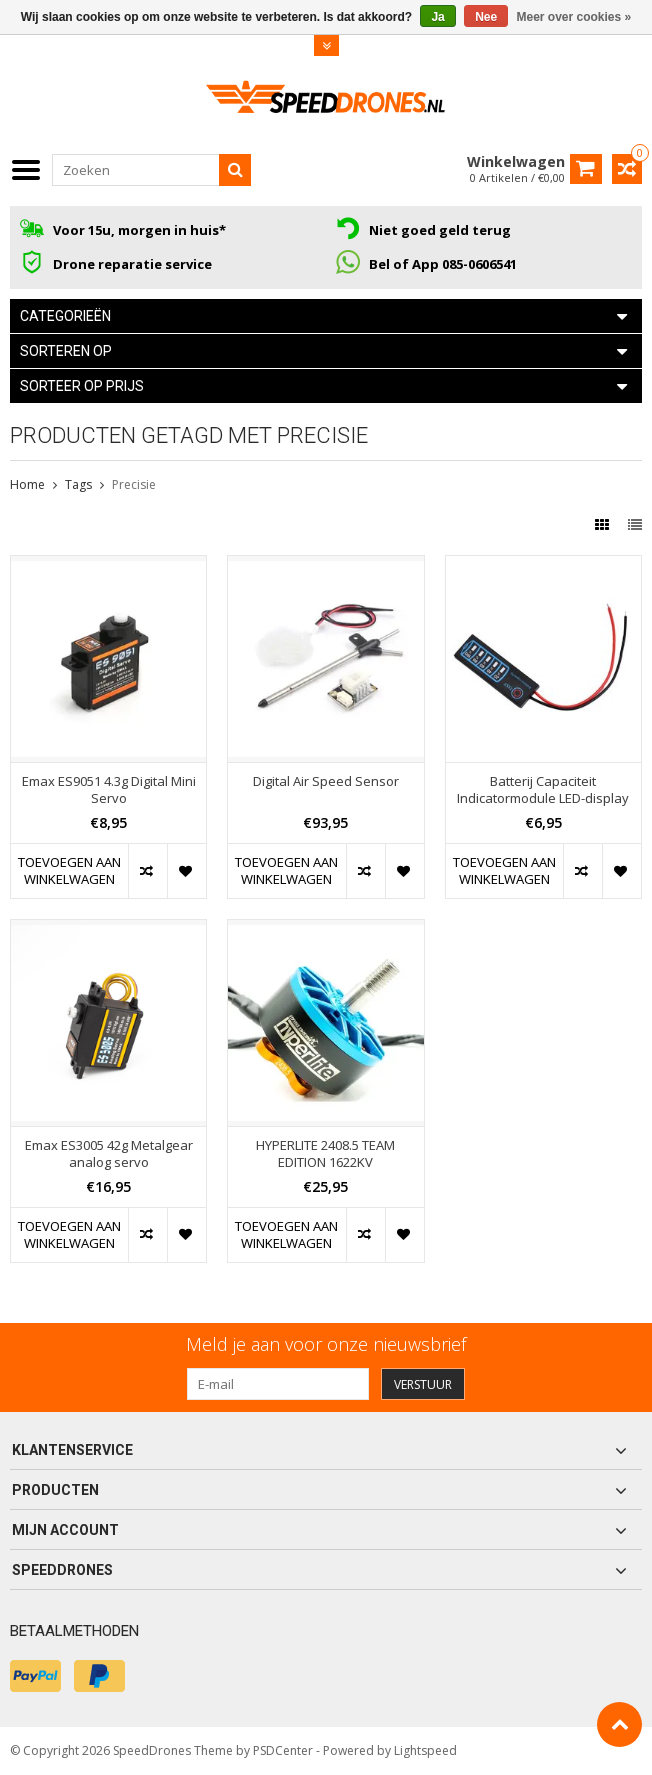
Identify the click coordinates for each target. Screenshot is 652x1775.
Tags (78, 484)
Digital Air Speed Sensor (326, 781)
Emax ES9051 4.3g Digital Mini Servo (109, 790)
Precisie (134, 484)
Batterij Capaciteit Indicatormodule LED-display (543, 790)
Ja (437, 17)
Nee (486, 17)
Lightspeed (425, 1750)
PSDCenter (283, 1750)
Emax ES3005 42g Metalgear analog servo (109, 1154)
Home (27, 484)
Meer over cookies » (574, 17)
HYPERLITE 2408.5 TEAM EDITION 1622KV (325, 1154)
